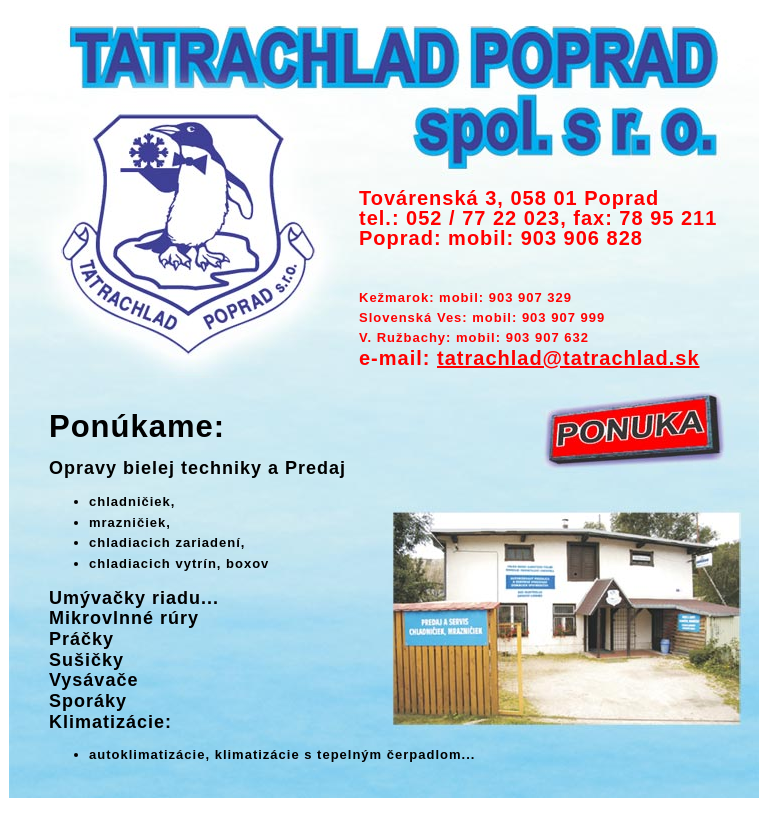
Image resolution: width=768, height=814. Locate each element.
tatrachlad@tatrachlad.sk (568, 358)
